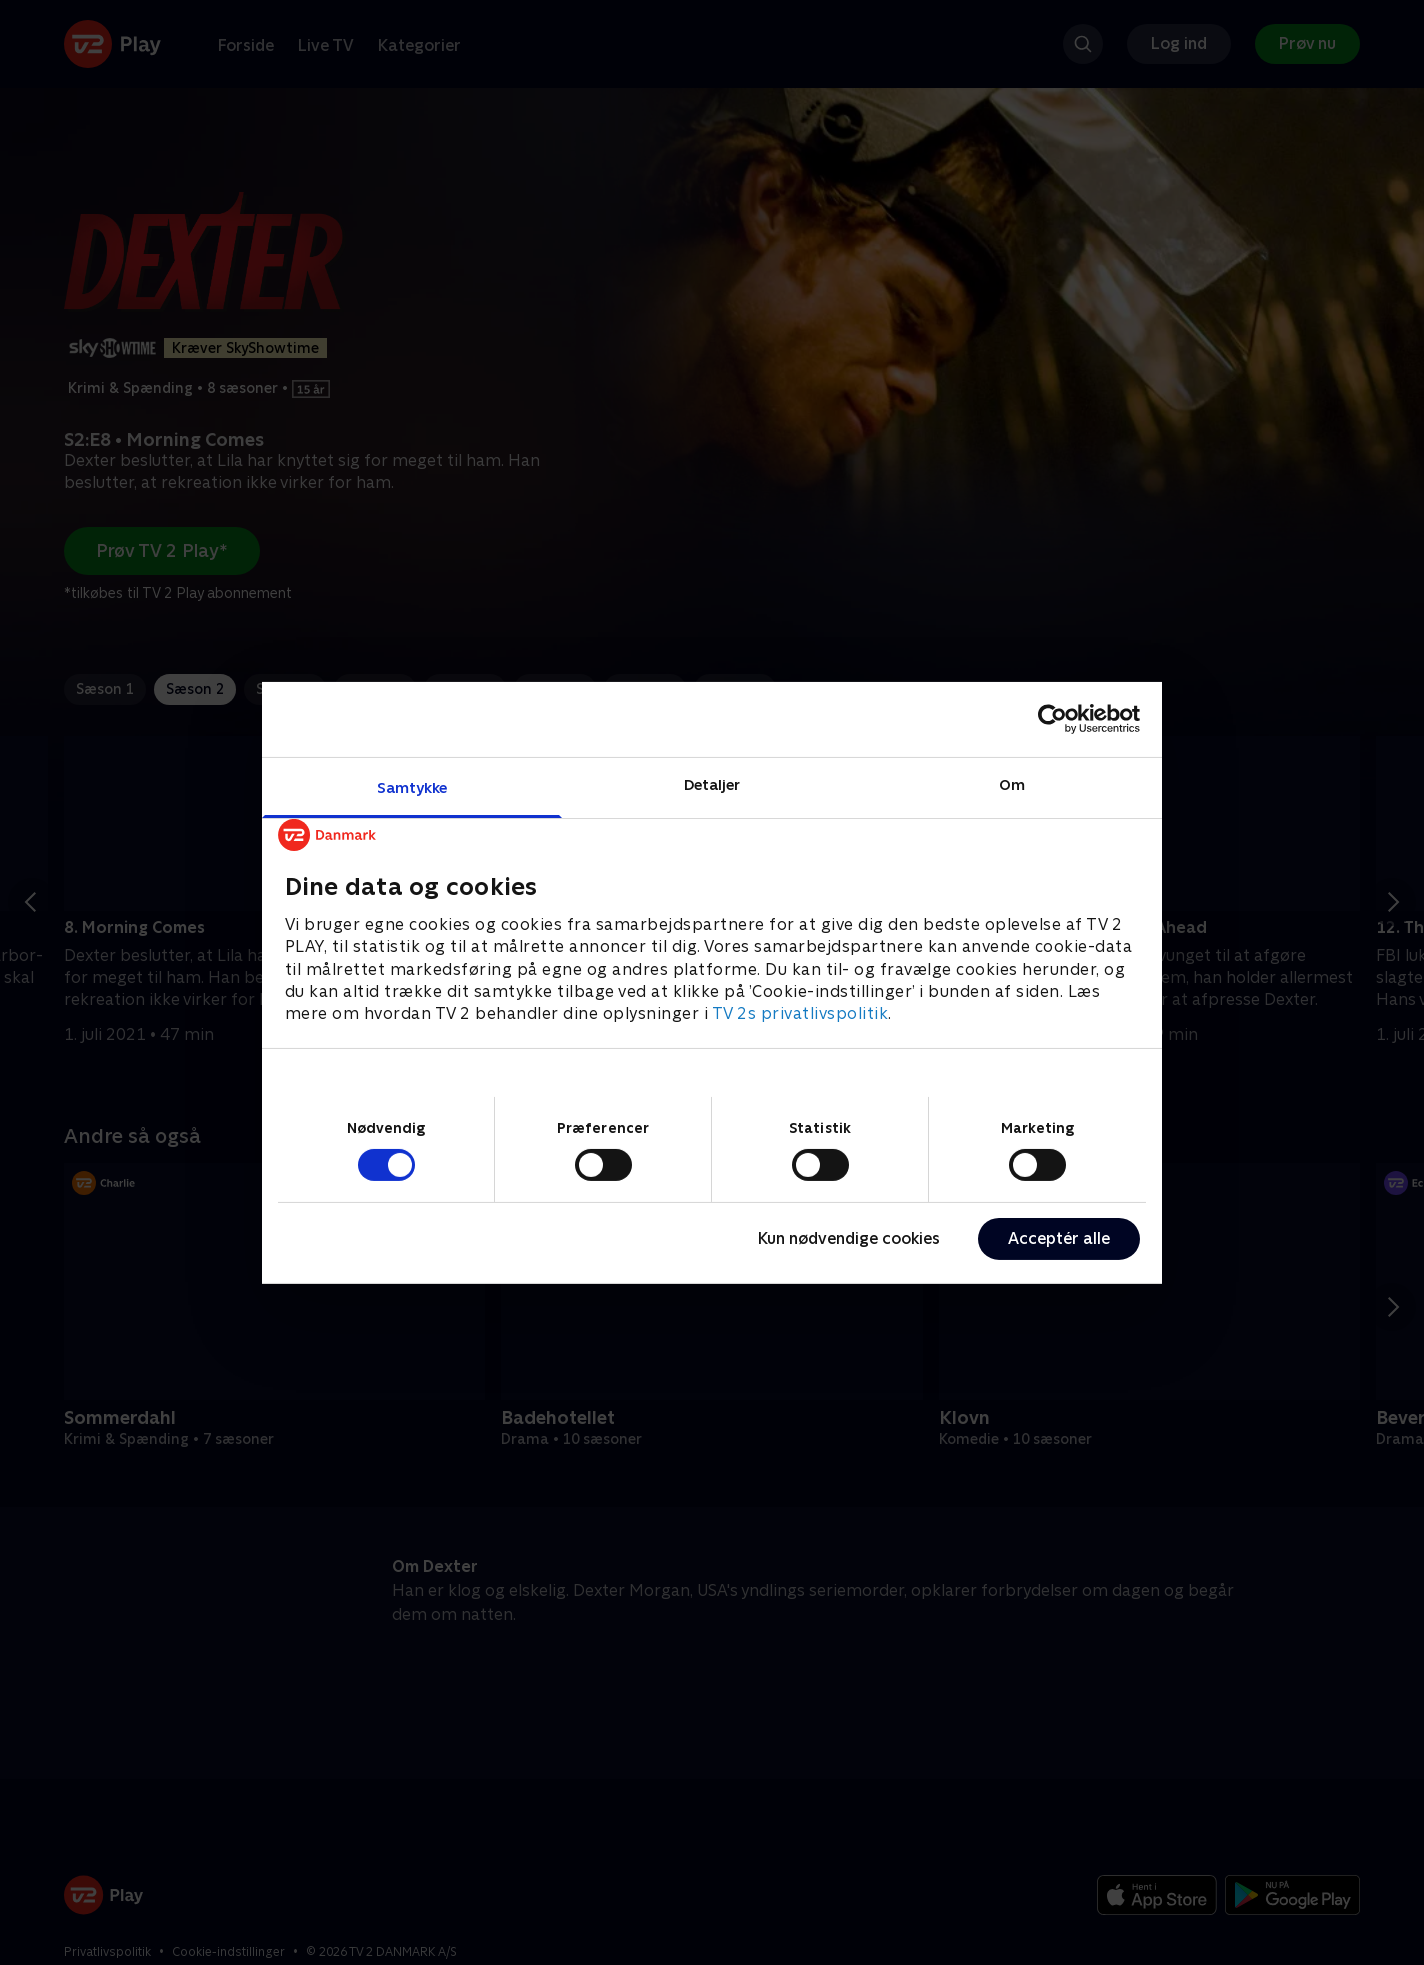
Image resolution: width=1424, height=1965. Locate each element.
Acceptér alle (1059, 1238)
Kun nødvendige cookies (849, 1238)
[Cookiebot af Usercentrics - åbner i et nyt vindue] (1052, 719)
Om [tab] (1012, 783)
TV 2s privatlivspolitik (800, 1013)
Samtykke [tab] (412, 786)
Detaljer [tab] (712, 783)
